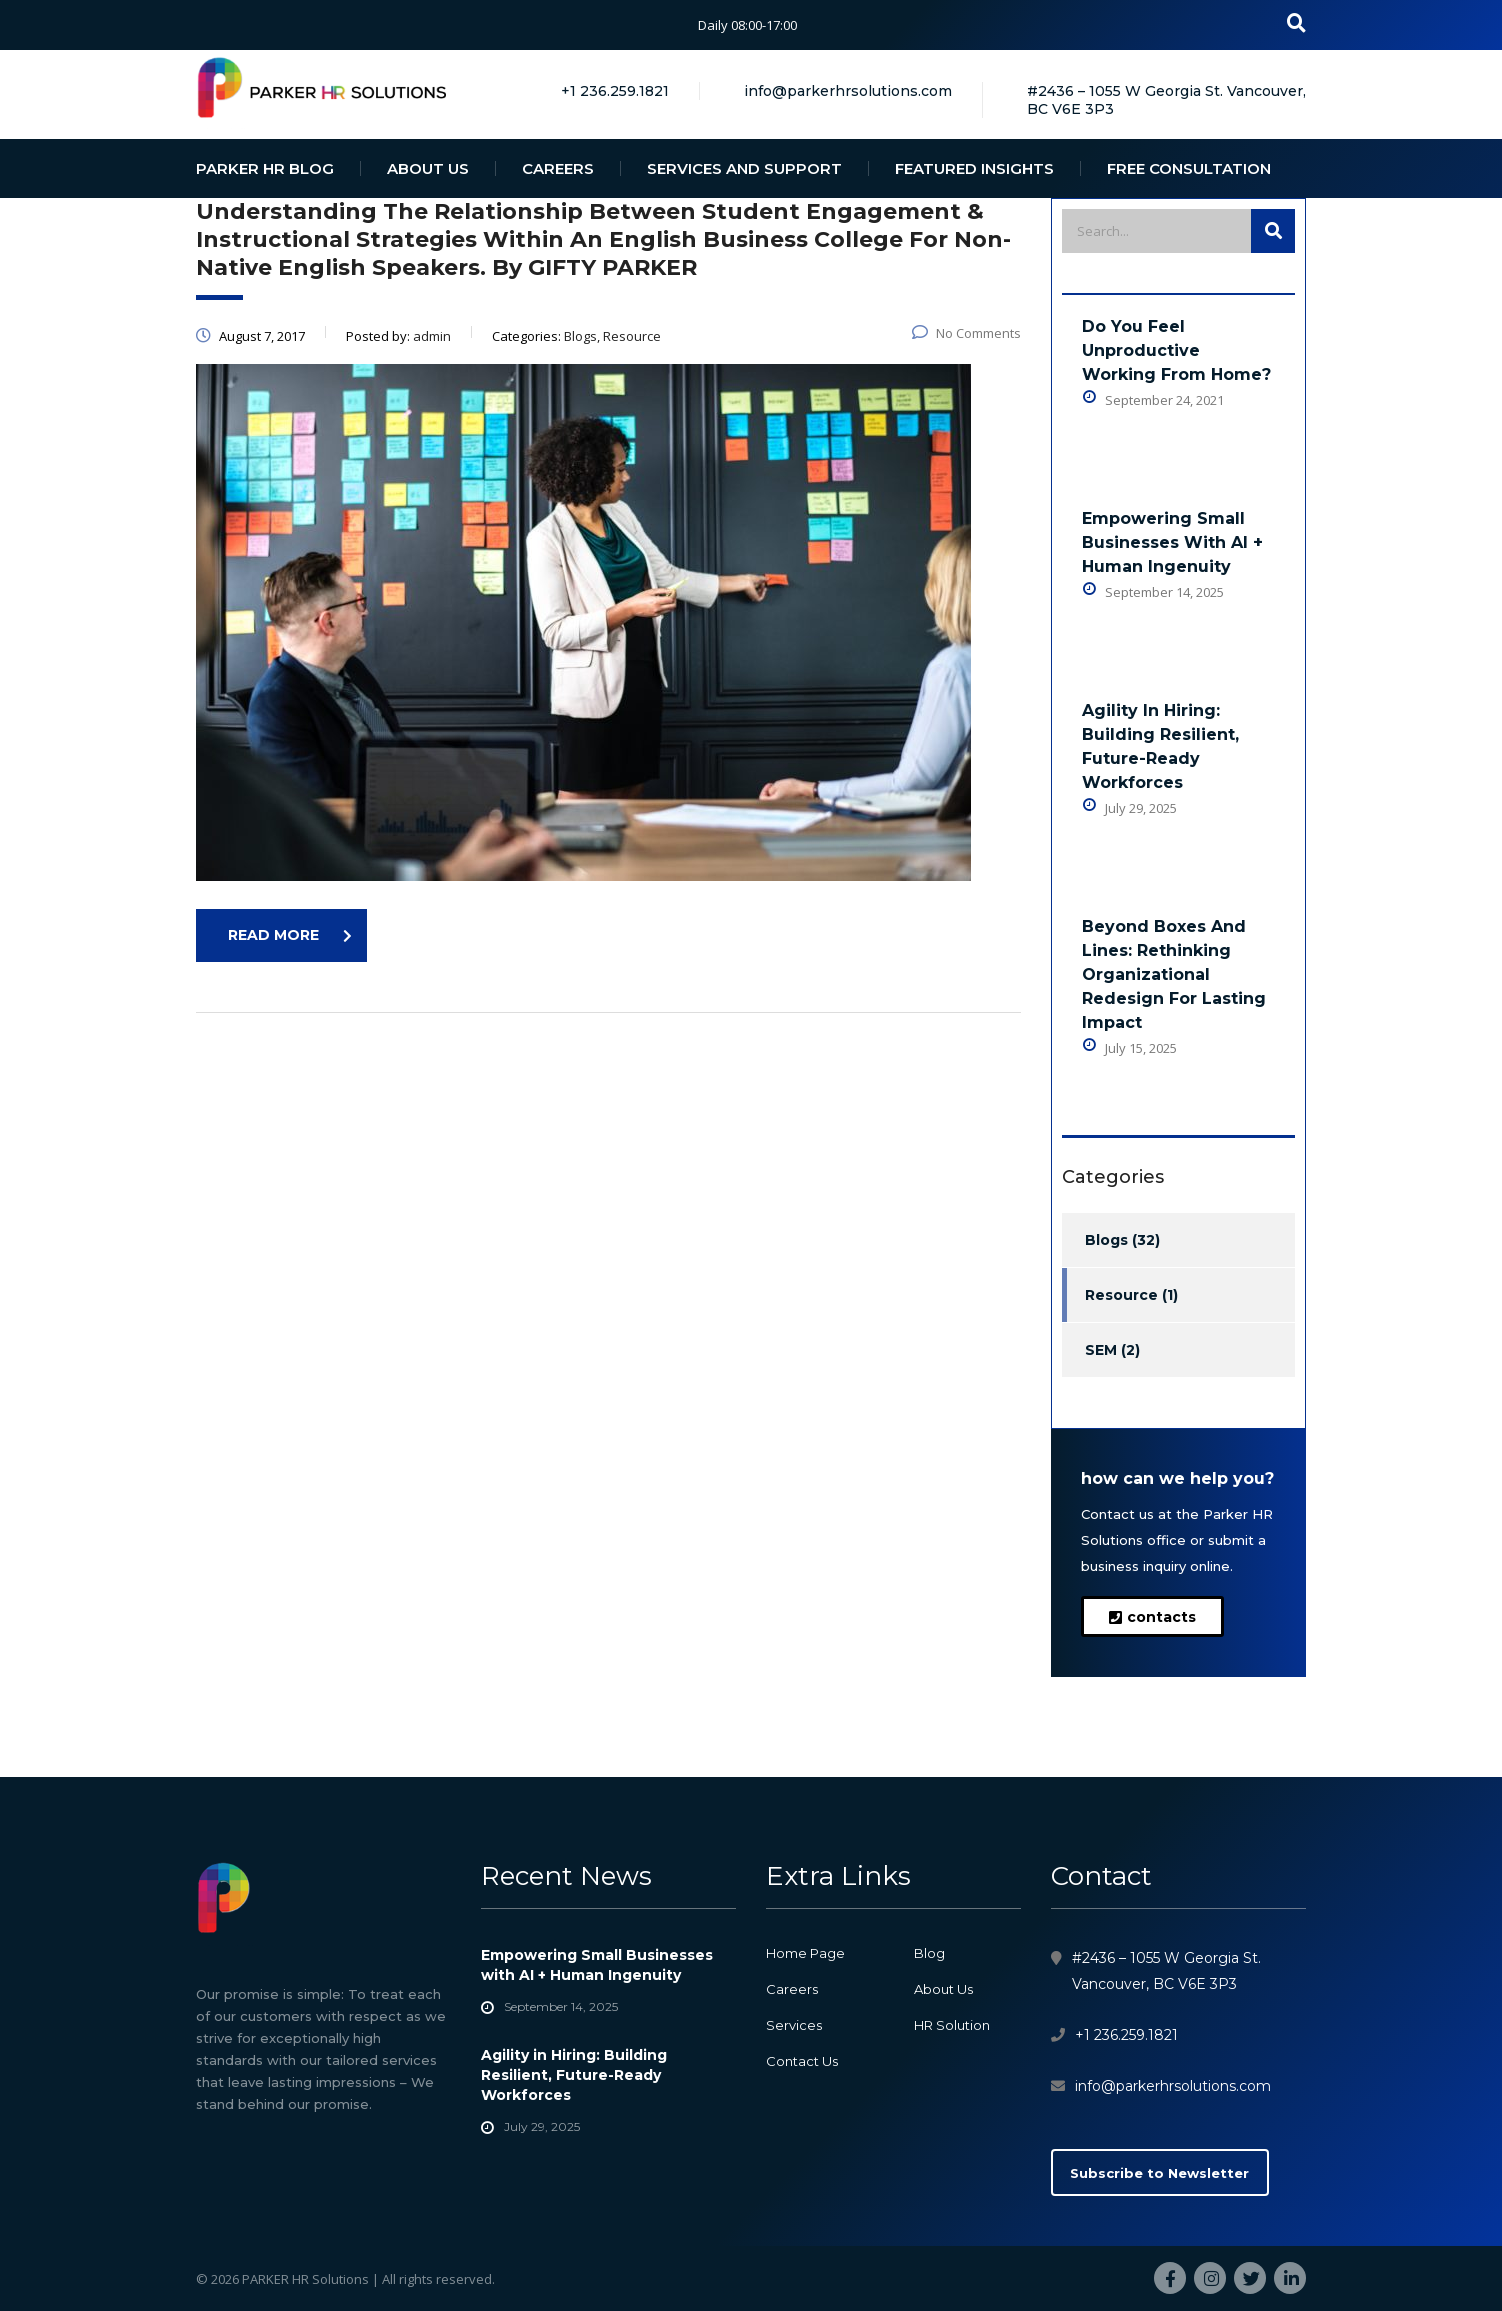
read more (290, 935)
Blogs (1106, 1240)
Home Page (805, 1953)
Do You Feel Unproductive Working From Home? (1176, 350)
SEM (1101, 1350)
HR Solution (952, 2025)
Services (794, 2025)
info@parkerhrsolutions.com (1173, 2086)
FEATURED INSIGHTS (974, 168)
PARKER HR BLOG (265, 168)
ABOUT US (428, 168)
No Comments (966, 333)
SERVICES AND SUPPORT (744, 168)
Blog (929, 1953)
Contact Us (802, 2061)
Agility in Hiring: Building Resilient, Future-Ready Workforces (1160, 746)
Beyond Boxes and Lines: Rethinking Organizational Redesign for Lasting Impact (1174, 974)
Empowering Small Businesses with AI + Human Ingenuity (1172, 542)
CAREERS (558, 168)
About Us (943, 1989)
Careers (792, 1989)
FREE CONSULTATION (1189, 168)
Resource (1121, 1295)
